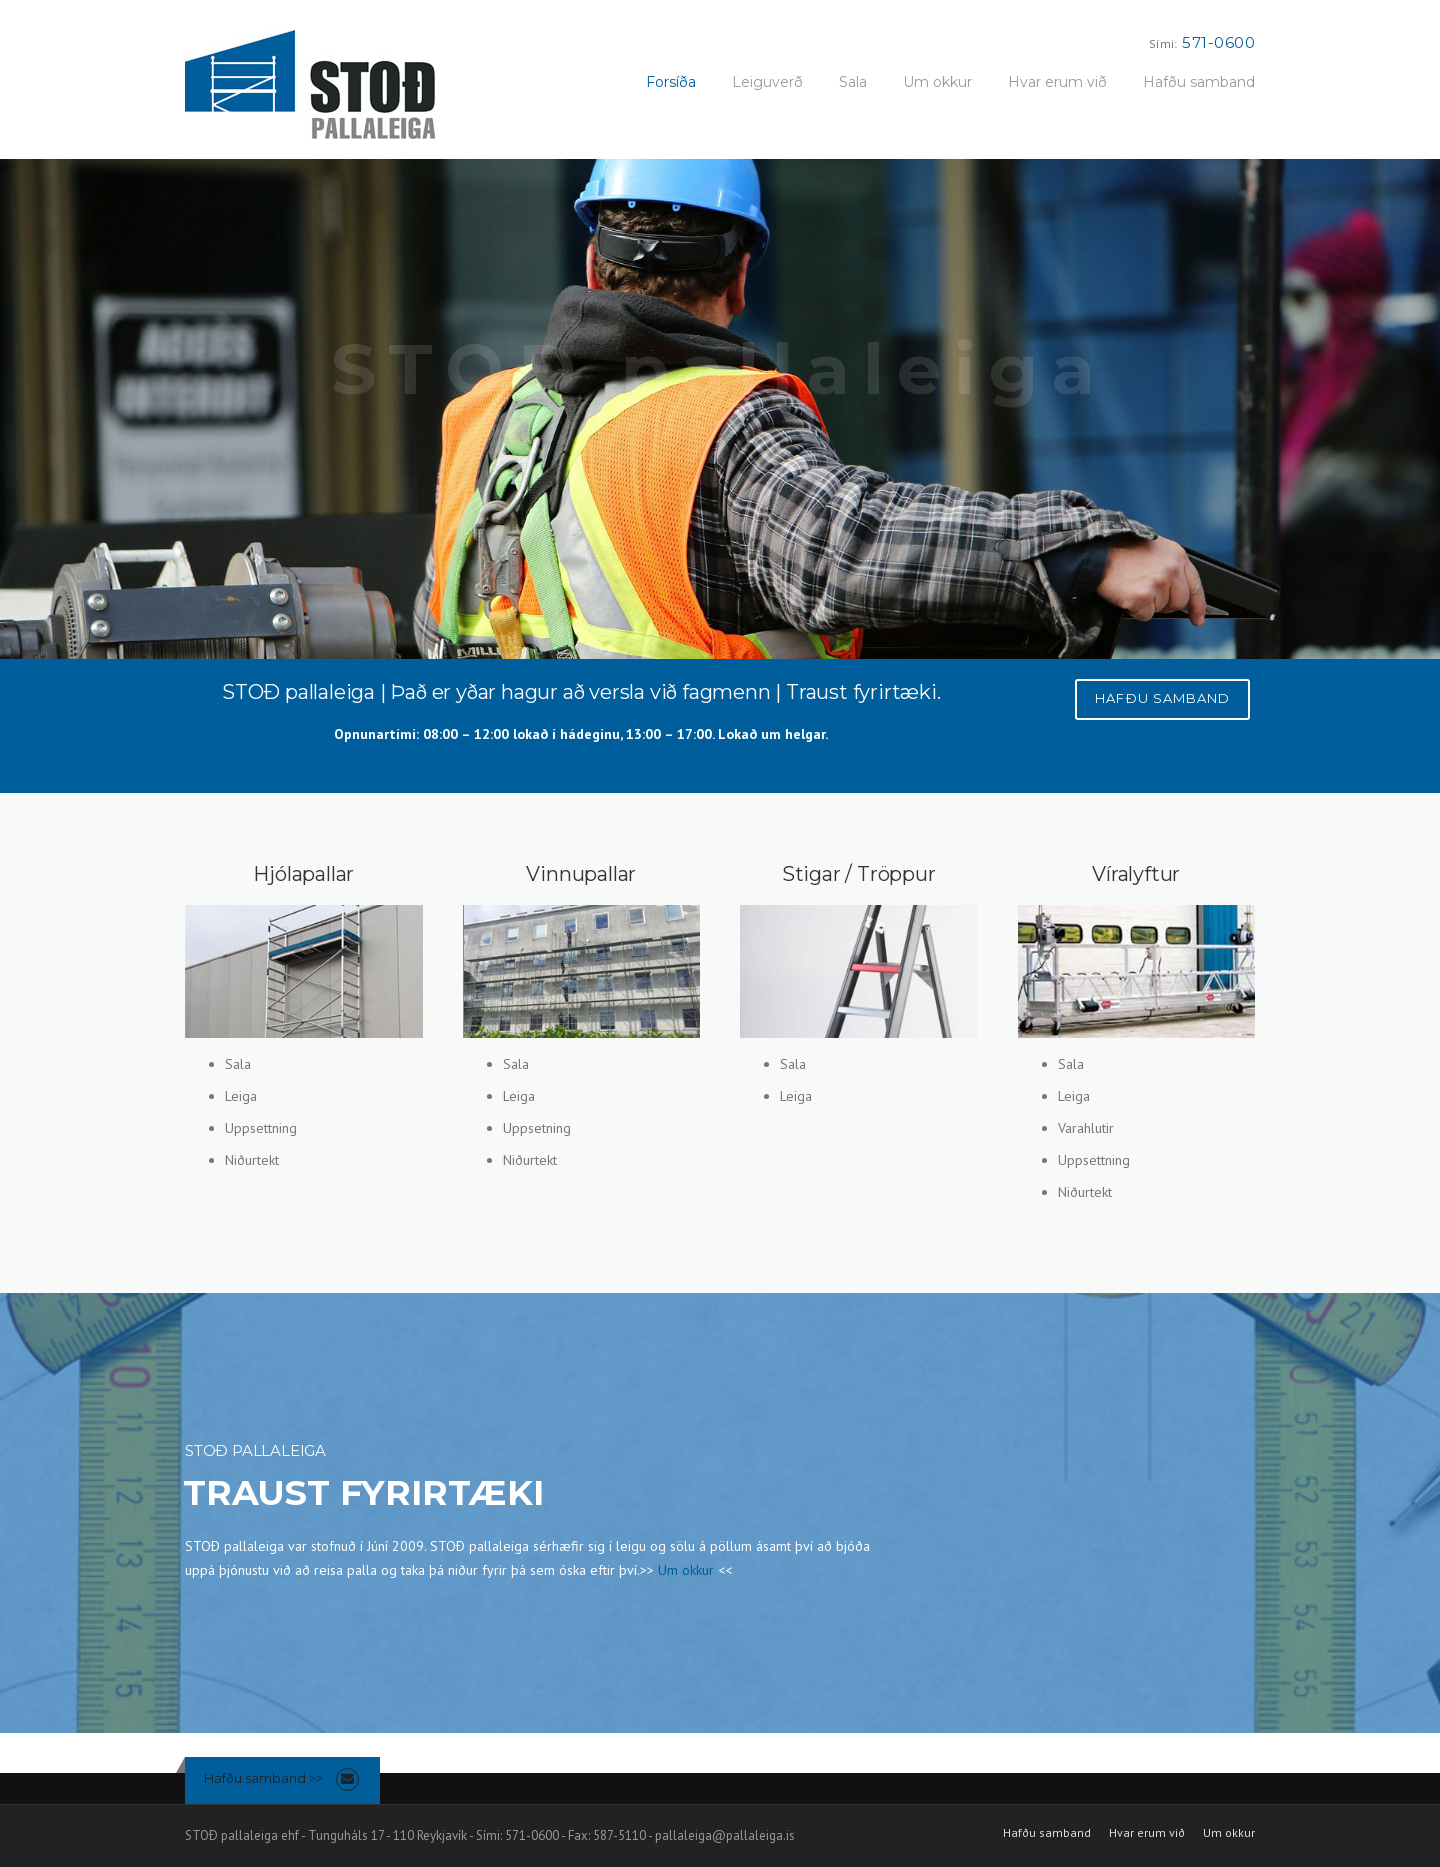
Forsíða (671, 82)
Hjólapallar (303, 874)
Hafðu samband (1199, 82)
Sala (853, 82)
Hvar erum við (1057, 82)
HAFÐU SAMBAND (1162, 698)
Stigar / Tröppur (859, 874)
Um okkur (937, 82)
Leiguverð (767, 82)
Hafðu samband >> (263, 1778)
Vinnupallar (581, 874)
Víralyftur (1136, 874)
